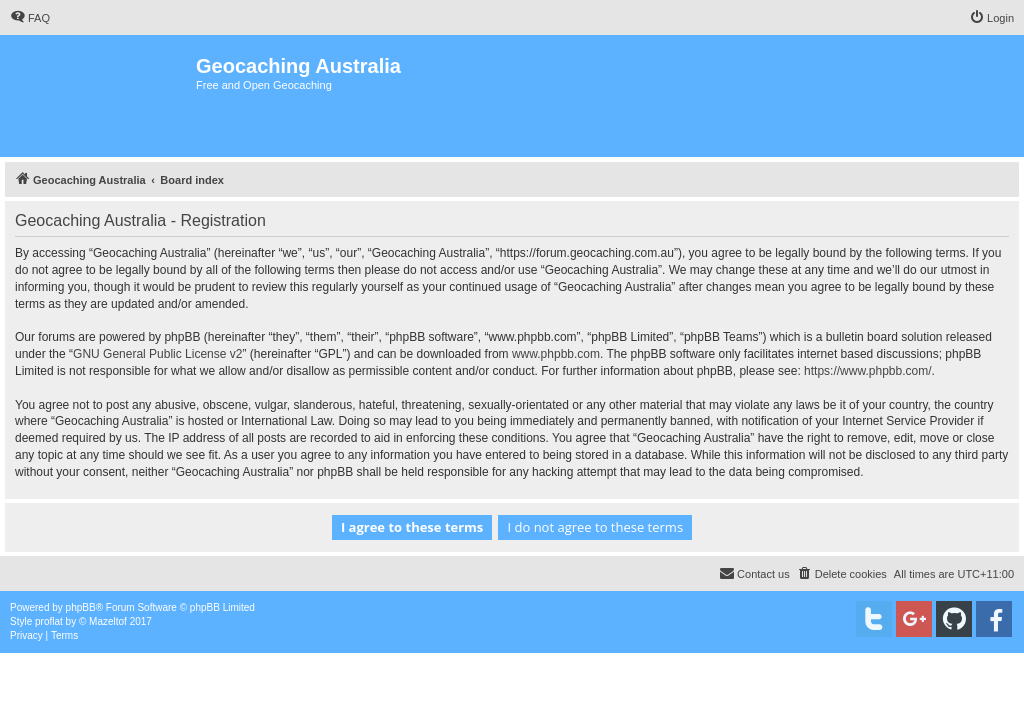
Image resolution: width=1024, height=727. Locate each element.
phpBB (81, 607)
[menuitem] (30, 18)
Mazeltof (108, 621)
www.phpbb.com (556, 354)
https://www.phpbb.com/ (867, 371)
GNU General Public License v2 (157, 354)
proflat (49, 621)
